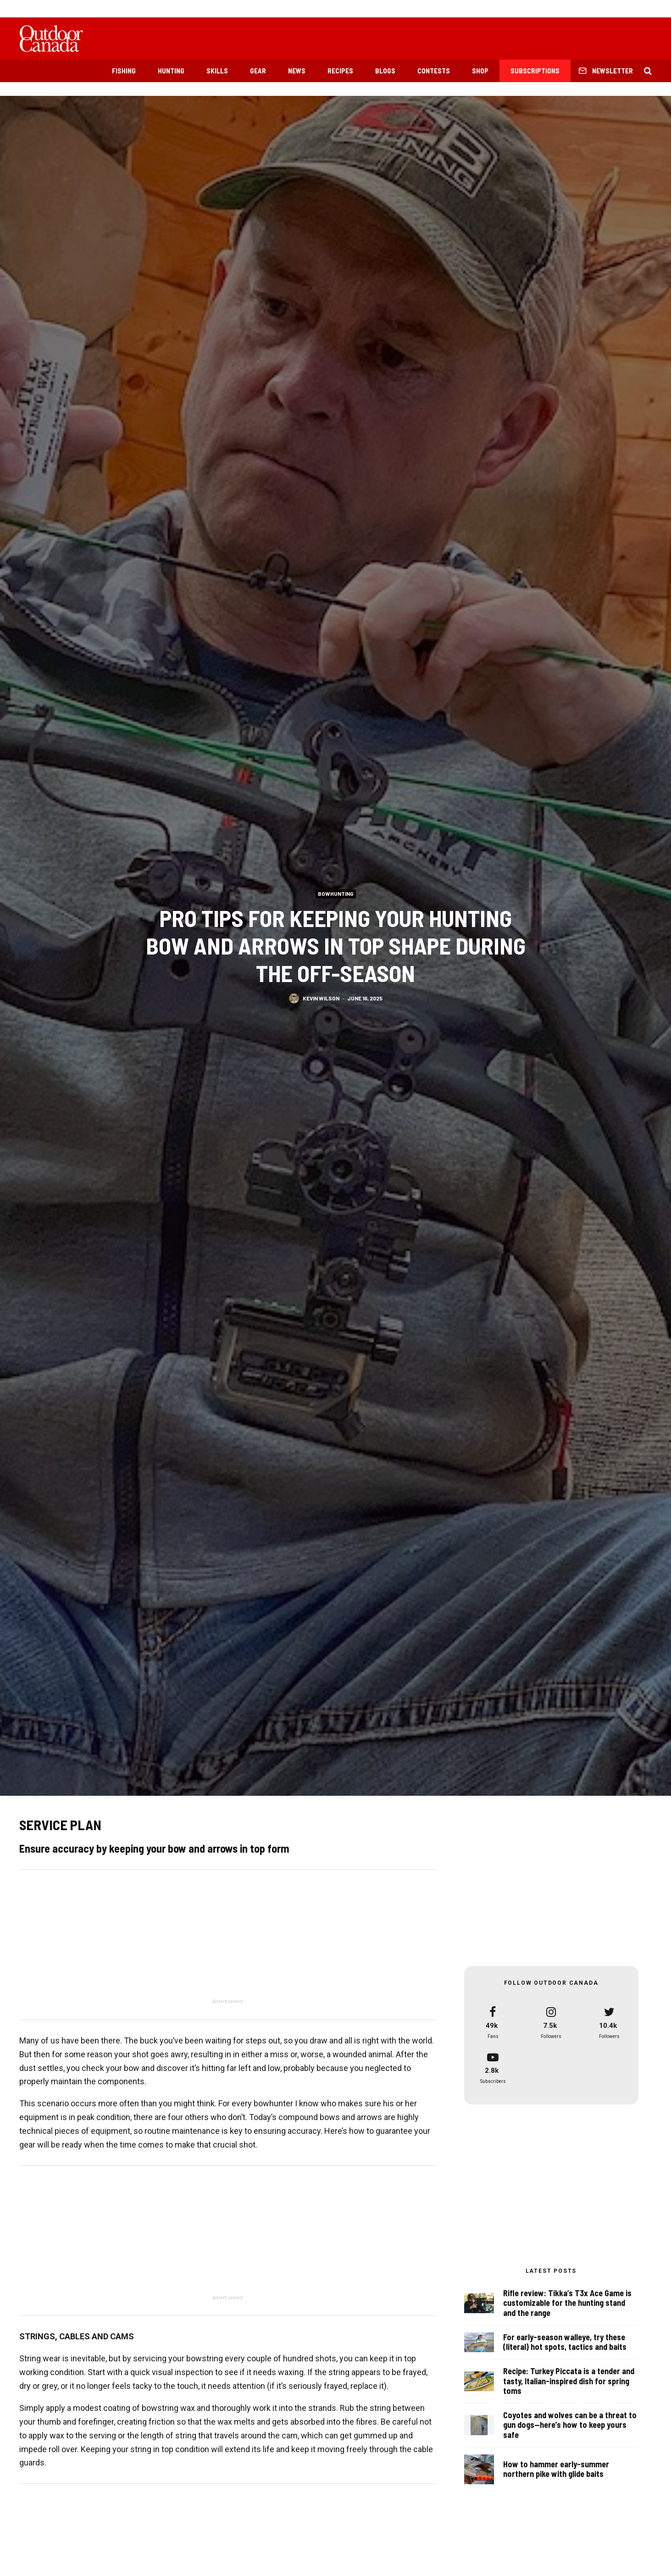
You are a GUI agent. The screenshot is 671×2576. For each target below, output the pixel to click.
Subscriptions (535, 71)
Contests (433, 71)
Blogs (385, 71)
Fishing (124, 71)
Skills (217, 71)
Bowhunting (336, 893)
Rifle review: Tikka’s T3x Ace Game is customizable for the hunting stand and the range (567, 2303)
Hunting (171, 71)
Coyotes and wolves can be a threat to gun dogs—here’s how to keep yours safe (570, 2429)
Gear (258, 71)
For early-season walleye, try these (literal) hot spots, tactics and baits (565, 2342)
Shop (480, 71)
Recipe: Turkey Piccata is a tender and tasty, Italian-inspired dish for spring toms (568, 2382)
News (296, 71)
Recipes (340, 71)
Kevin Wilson (321, 998)
